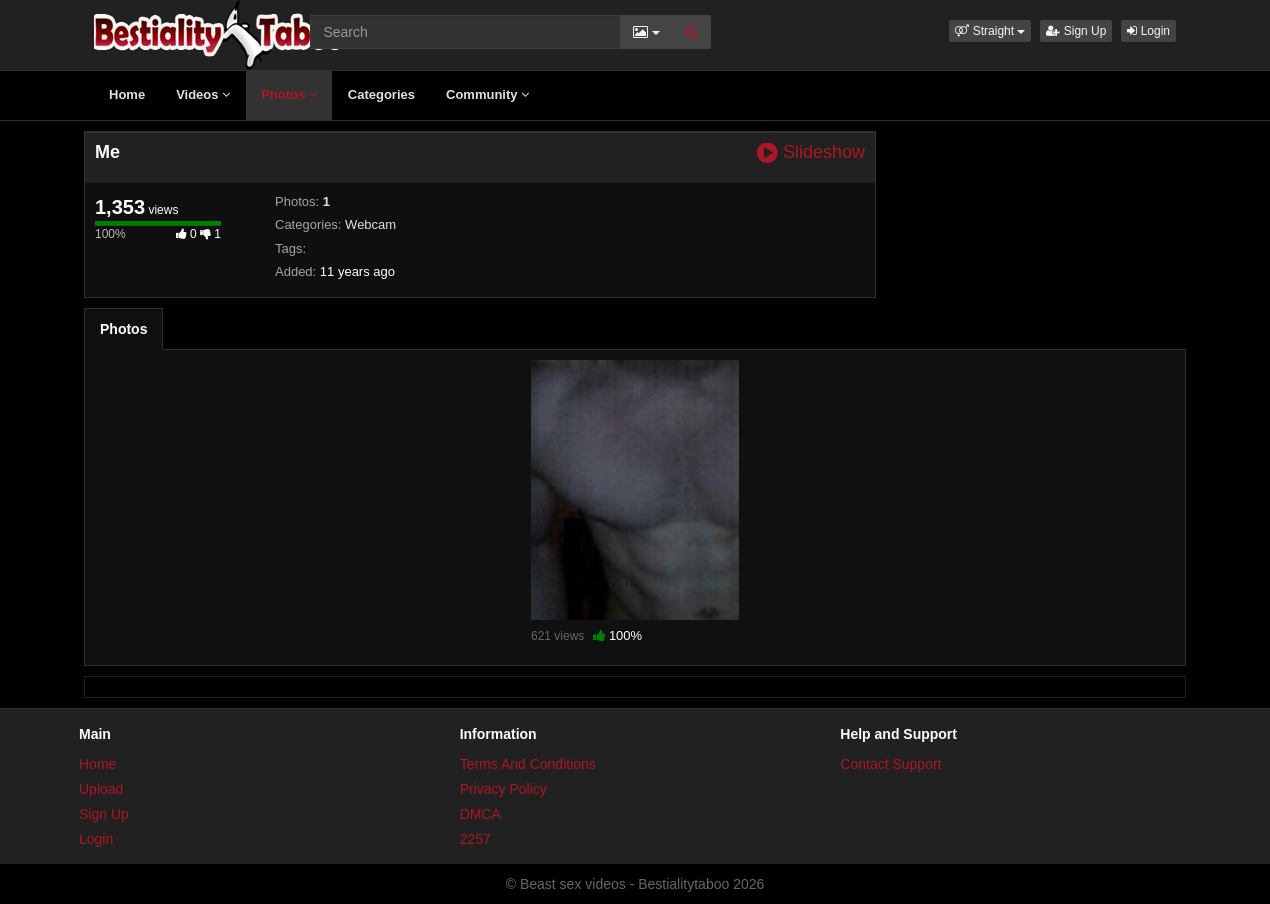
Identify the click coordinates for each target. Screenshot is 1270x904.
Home (127, 94)
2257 (475, 839)
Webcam (370, 224)
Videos (203, 94)
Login (1148, 31)
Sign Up (1076, 31)
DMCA (480, 814)
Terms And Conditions (528, 764)
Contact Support (890, 764)
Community (487, 94)
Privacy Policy (503, 789)
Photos (289, 94)
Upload (101, 789)
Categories (381, 94)
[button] (990, 31)
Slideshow (811, 152)
